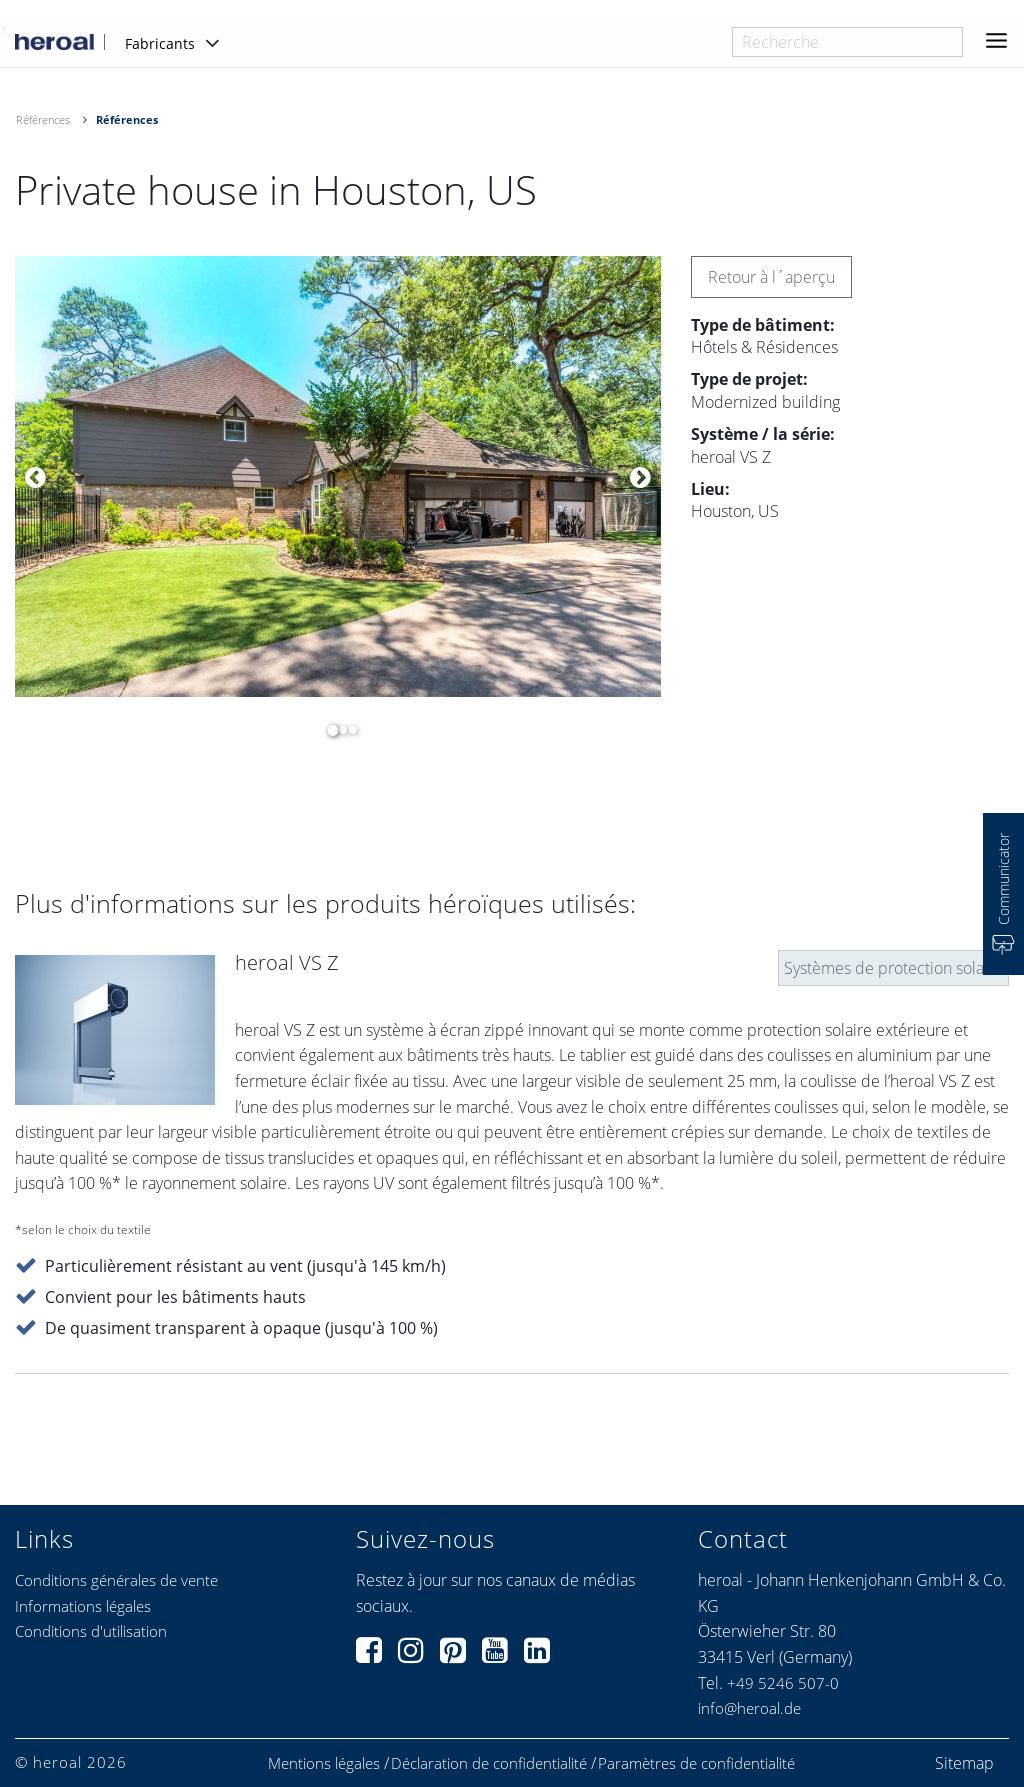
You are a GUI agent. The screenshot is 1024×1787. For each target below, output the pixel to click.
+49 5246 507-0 (783, 1683)
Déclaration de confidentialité (489, 1763)
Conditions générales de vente (116, 1580)
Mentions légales (324, 1763)
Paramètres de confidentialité (696, 1763)
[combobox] (847, 42)
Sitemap (964, 1763)
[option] (338, 477)
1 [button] (328, 730)
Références (43, 119)
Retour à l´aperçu (771, 277)
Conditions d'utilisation (91, 1631)
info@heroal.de (749, 1708)
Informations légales (83, 1606)
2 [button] (338, 730)
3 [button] (348, 730)
